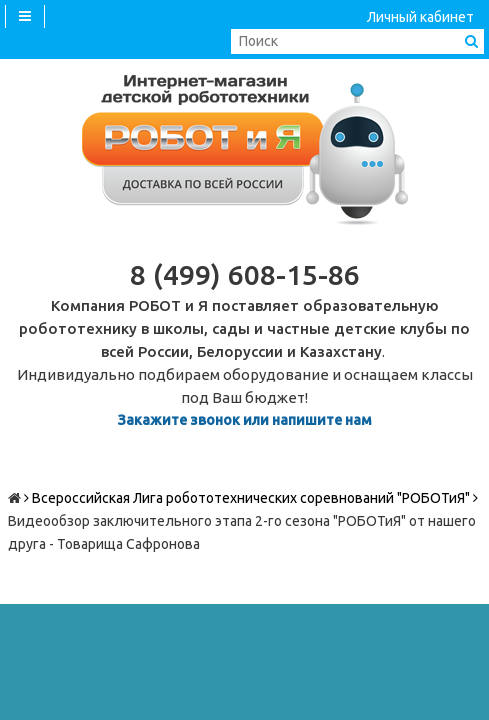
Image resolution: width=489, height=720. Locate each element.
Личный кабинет (420, 17)
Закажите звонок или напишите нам (245, 420)
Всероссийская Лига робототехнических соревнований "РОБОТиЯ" (251, 498)
